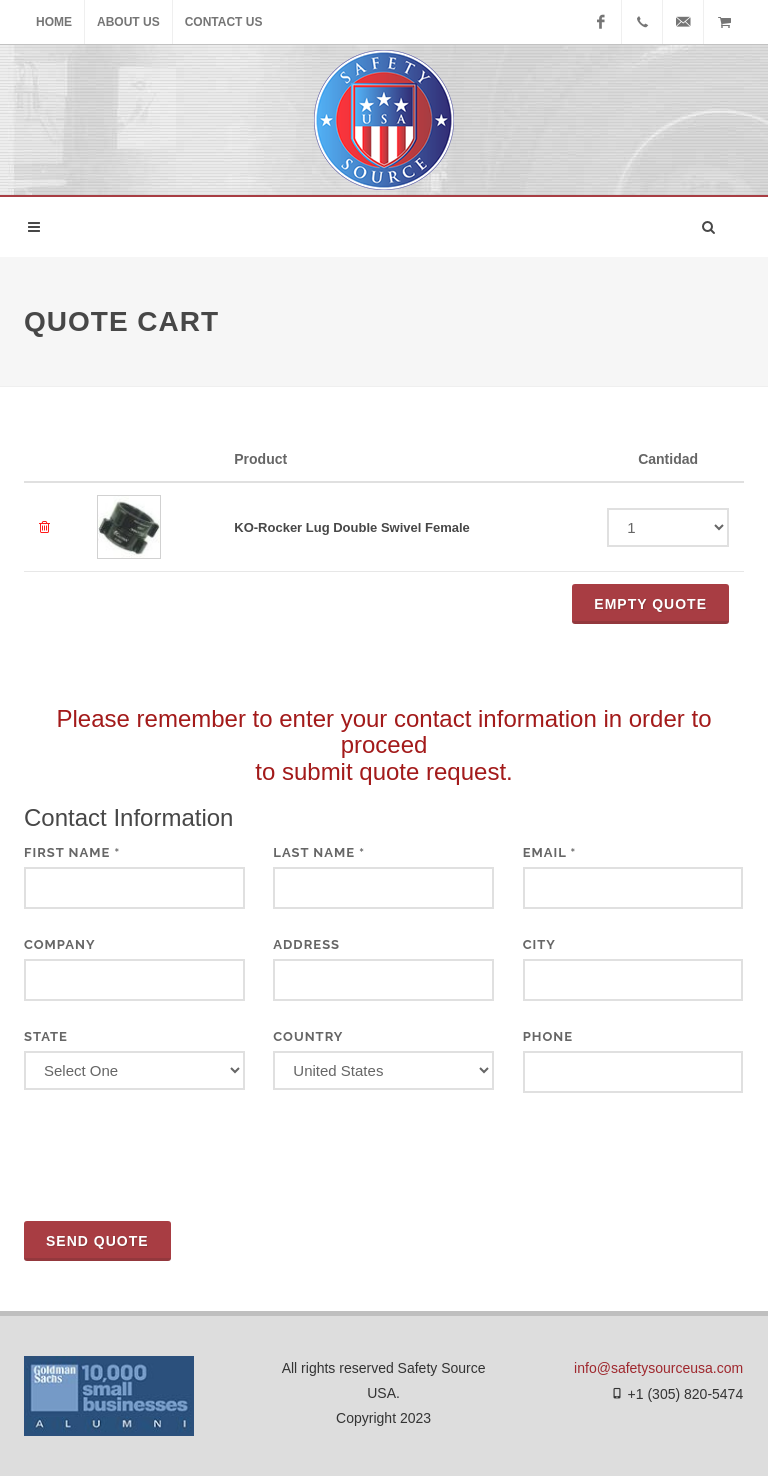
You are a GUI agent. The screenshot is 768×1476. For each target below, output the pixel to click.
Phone (548, 1036)
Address (306, 944)
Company (60, 944)
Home (54, 22)
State (46, 1036)
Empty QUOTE (650, 604)
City (539, 944)
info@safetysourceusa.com (658, 1368)
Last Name (319, 852)
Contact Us (224, 22)
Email (550, 852)
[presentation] (176, 1157)
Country (308, 1036)
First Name (72, 852)
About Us (128, 22)
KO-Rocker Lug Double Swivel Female (352, 527)
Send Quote (97, 1241)
